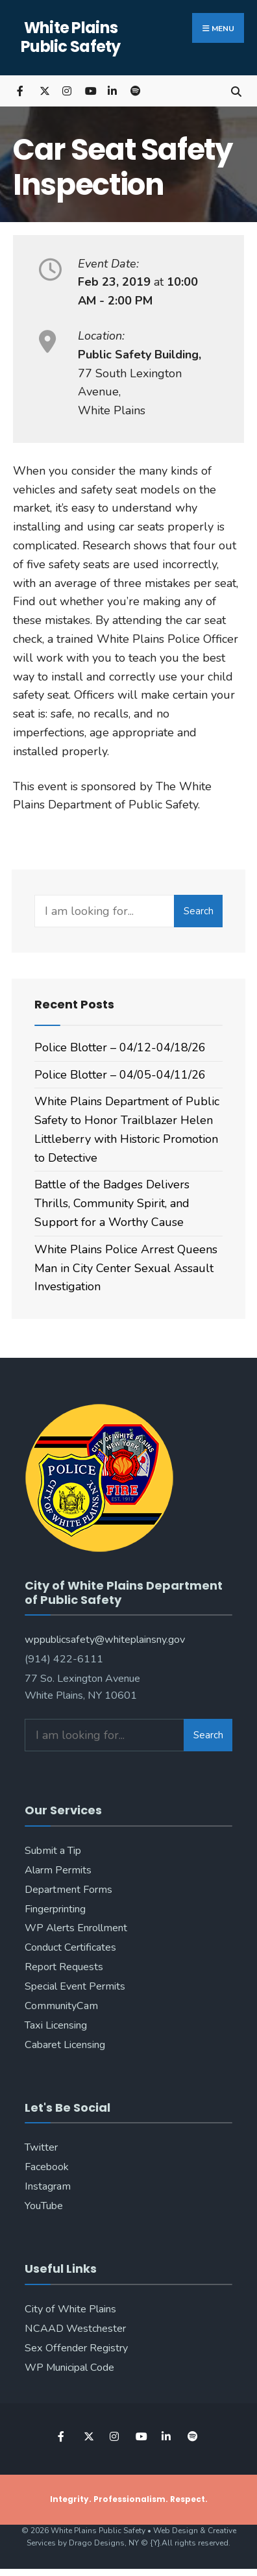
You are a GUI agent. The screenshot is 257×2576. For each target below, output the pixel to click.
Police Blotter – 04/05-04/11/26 (120, 1074)
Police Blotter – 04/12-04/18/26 (120, 1047)
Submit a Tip (53, 1851)
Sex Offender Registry (76, 2348)
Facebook (47, 2167)
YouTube (44, 2206)
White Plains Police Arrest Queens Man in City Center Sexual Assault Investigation (125, 1268)
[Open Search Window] (236, 90)
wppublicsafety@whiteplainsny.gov (105, 1639)
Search (199, 911)
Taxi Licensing (56, 2025)
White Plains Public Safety (71, 37)
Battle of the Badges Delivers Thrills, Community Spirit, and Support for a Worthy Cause (112, 1203)
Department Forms (68, 1889)
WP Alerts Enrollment (76, 1928)
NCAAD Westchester (75, 2328)
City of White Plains (70, 2309)
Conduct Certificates (70, 1947)
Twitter (41, 2147)
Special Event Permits (75, 1986)
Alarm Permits (58, 1870)
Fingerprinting (55, 1909)
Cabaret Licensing (65, 2045)
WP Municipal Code (69, 2367)
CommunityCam (61, 2006)
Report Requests (64, 1967)
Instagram (48, 2186)
